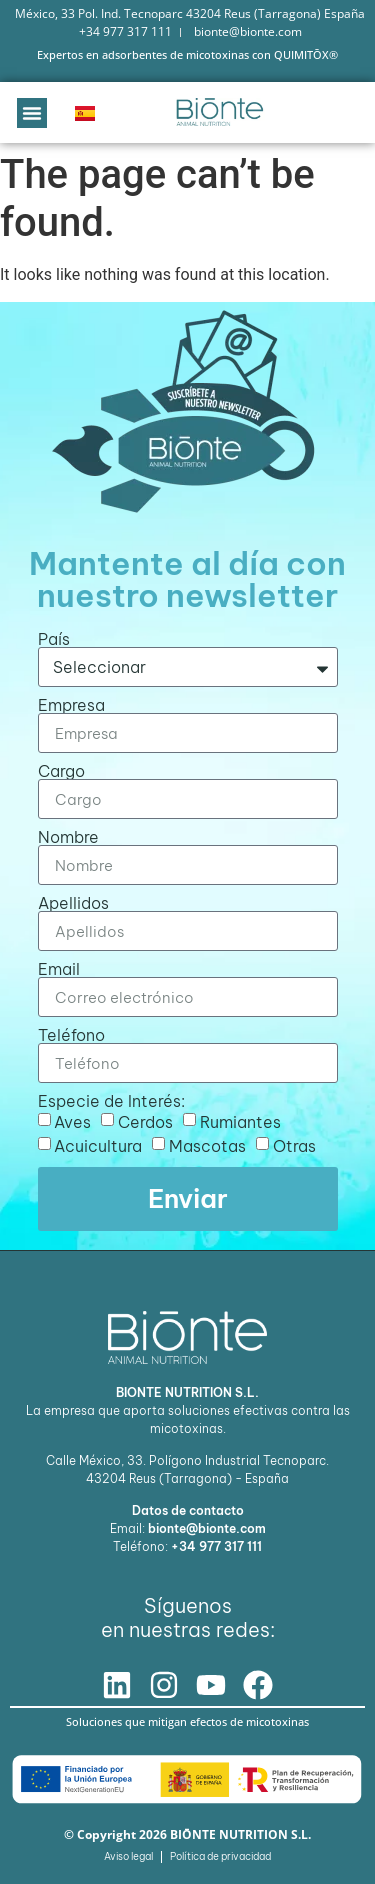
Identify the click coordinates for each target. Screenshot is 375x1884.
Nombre (68, 837)
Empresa (71, 705)
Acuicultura (98, 1146)
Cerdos (145, 1122)
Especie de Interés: (111, 1101)
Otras (294, 1146)
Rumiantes (240, 1122)
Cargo (61, 771)
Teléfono (71, 1035)
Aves (72, 1122)
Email (59, 969)
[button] (32, 113)
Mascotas (207, 1146)
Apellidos (73, 903)
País (54, 639)
